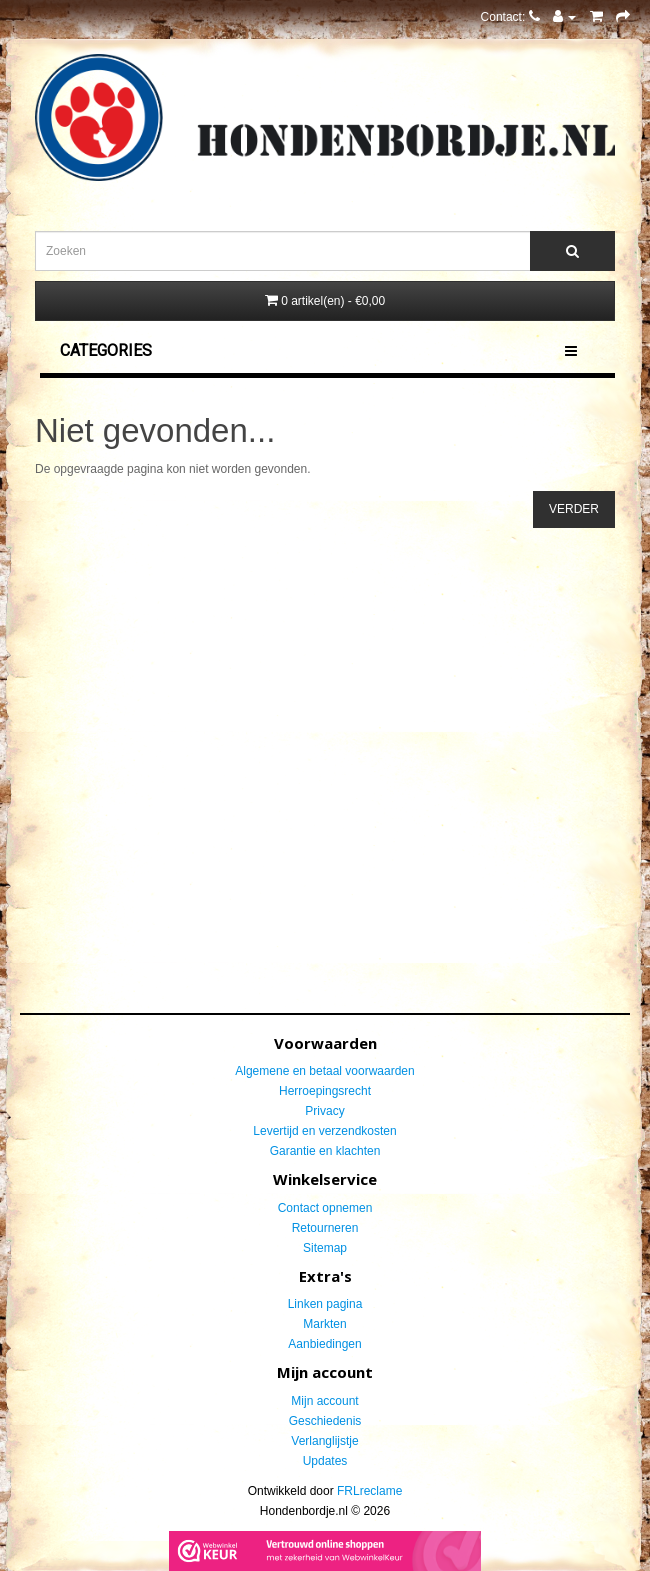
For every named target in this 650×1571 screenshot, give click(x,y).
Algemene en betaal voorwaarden (324, 1071)
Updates (325, 1461)
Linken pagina (325, 1304)
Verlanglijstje (324, 1441)
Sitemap (325, 1248)
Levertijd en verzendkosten (324, 1131)
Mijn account (324, 1401)
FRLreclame (369, 1491)
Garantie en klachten (325, 1151)
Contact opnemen (325, 1208)
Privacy (324, 1111)
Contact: (510, 17)
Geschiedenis (325, 1421)
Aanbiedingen (324, 1344)
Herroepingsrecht (325, 1091)
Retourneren (325, 1228)
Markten (324, 1324)
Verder (574, 509)
